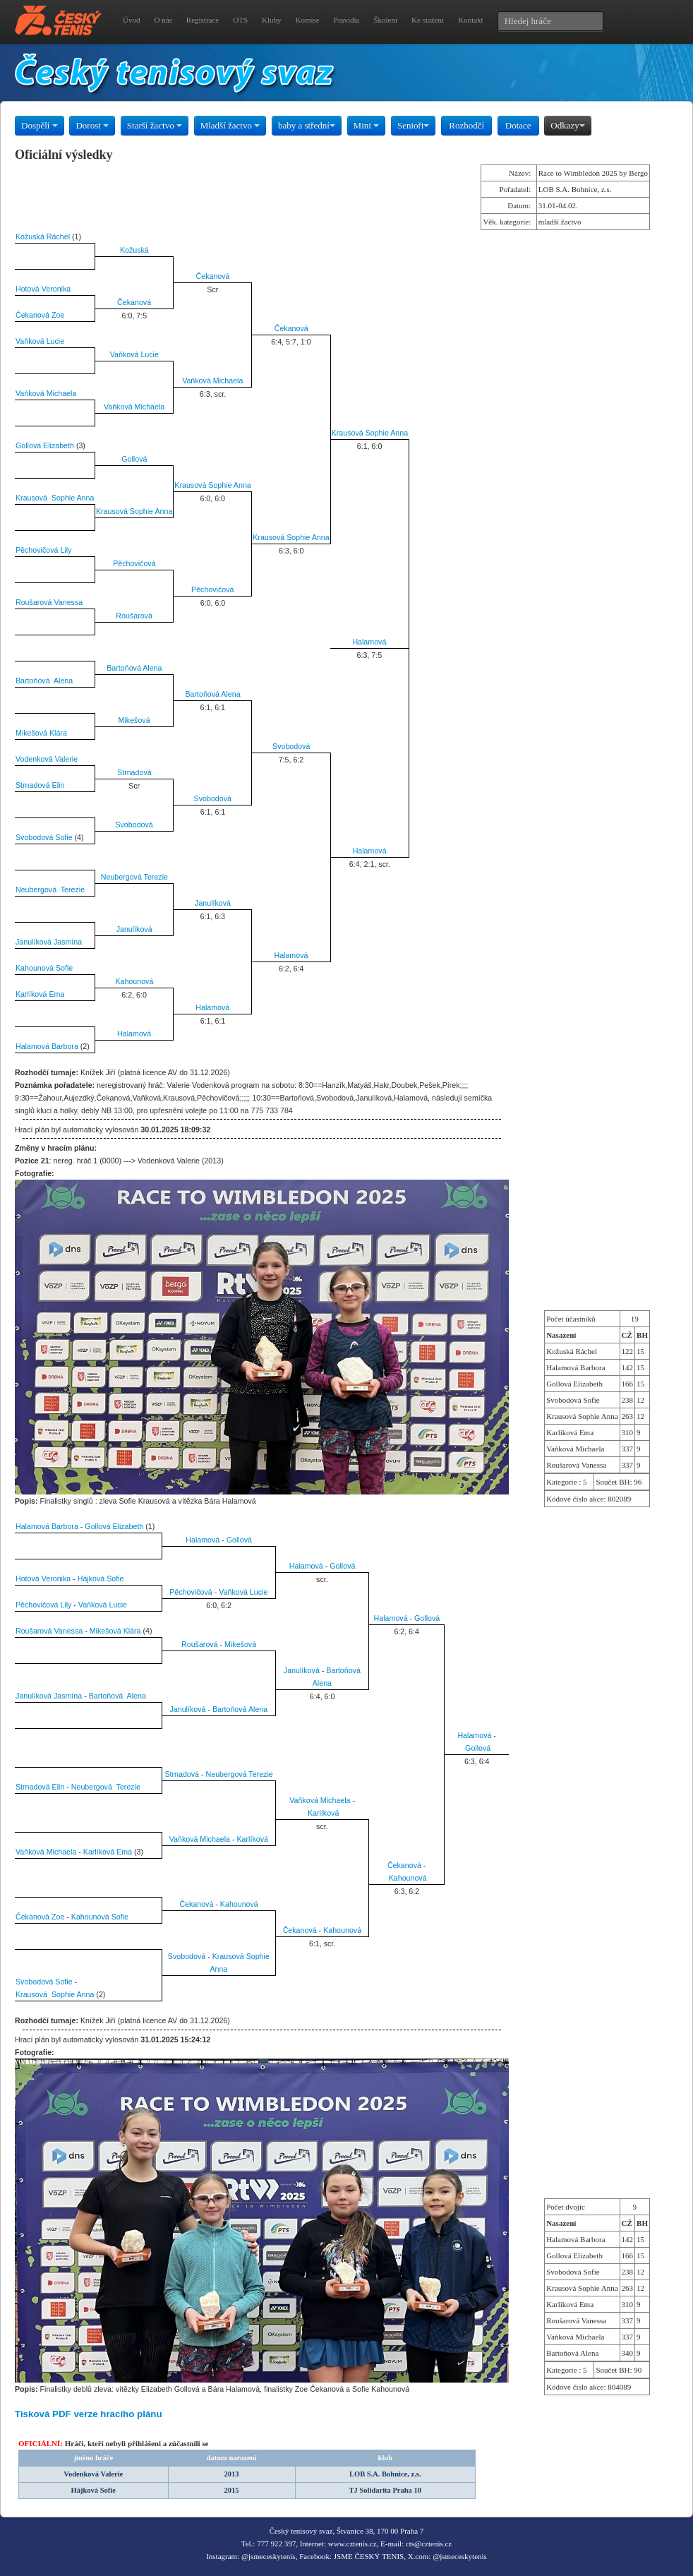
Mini (367, 125)
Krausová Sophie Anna (370, 433)
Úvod (131, 20)
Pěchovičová (134, 563)
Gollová (134, 459)
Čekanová (213, 276)
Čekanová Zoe (40, 315)
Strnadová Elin (40, 785)
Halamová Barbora (47, 1046)
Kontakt (470, 20)
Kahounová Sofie (44, 968)
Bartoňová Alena (134, 668)
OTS (240, 20)
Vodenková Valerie (47, 759)
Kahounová (134, 981)
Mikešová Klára (41, 733)
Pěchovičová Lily (43, 550)
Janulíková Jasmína (49, 941)
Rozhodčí (466, 125)
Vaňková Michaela (212, 380)
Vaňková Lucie (40, 341)
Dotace (518, 125)
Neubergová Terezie (134, 877)
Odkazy (567, 125)
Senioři (413, 125)
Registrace (202, 20)
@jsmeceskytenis (268, 2556)
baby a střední (306, 125)
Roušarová (134, 615)
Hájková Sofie (101, 1578)
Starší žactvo (154, 125)
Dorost (92, 125)
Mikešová (134, 720)
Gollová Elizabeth (45, 445)
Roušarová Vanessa (49, 602)
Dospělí (39, 125)
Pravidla (347, 20)
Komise (308, 20)
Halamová (369, 641)
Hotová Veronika (43, 288)
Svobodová (291, 746)
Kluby (272, 20)
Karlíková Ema (40, 994)
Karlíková (323, 1813)
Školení (385, 20)
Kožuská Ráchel (43, 236)
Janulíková (213, 903)
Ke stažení (427, 20)
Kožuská (134, 250)
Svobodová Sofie (44, 837)
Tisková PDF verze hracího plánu (88, 2414)
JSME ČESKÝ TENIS (369, 2556)
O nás (162, 20)
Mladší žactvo (230, 125)
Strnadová (134, 772)
